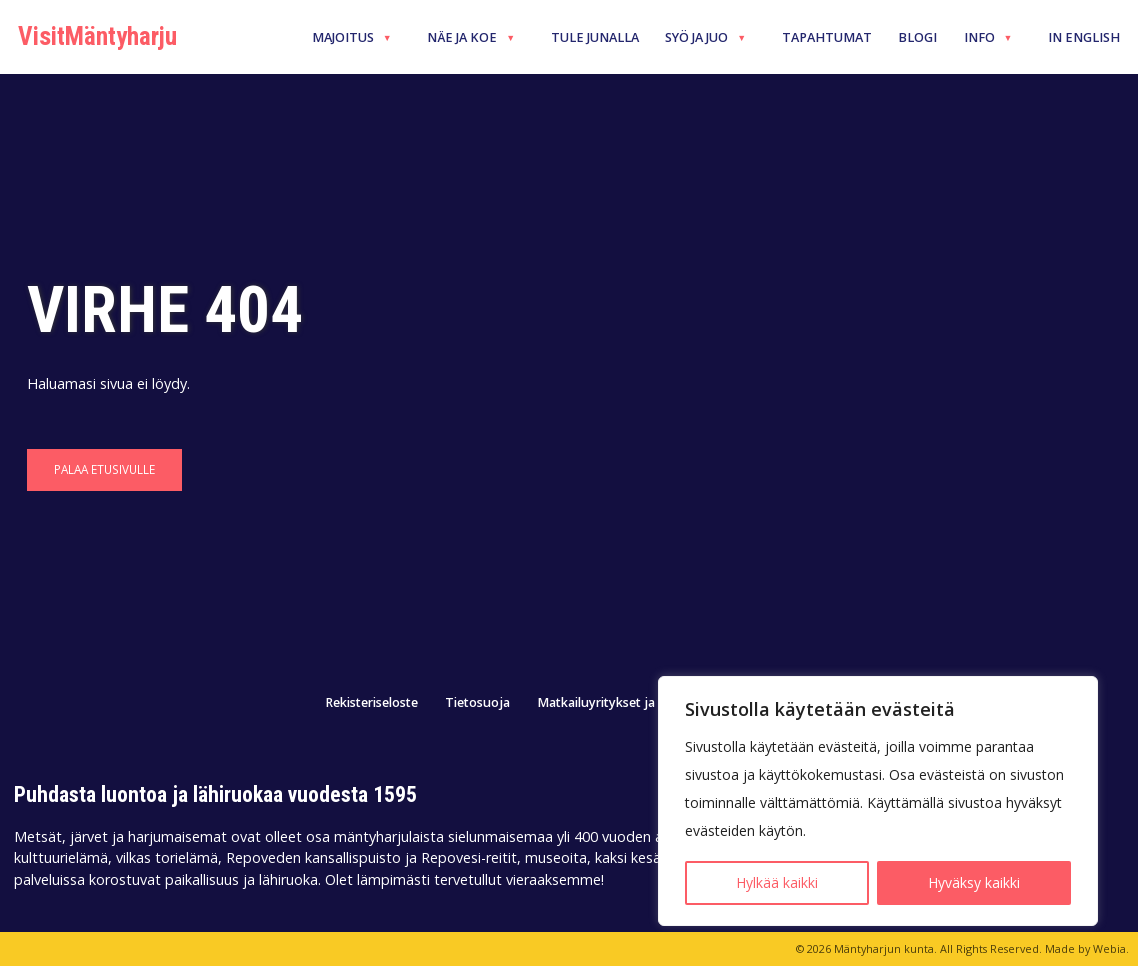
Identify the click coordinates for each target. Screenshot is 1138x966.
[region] (878, 801)
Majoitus (352, 38)
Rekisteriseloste (371, 703)
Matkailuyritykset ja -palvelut (624, 703)
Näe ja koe (471, 38)
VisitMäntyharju (97, 37)
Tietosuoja (477, 703)
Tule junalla (595, 38)
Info (988, 38)
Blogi (917, 38)
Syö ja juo (705, 38)
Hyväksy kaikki (974, 882)
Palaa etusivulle (104, 469)
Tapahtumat (827, 38)
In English (1084, 38)
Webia (1109, 948)
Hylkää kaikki (777, 882)
